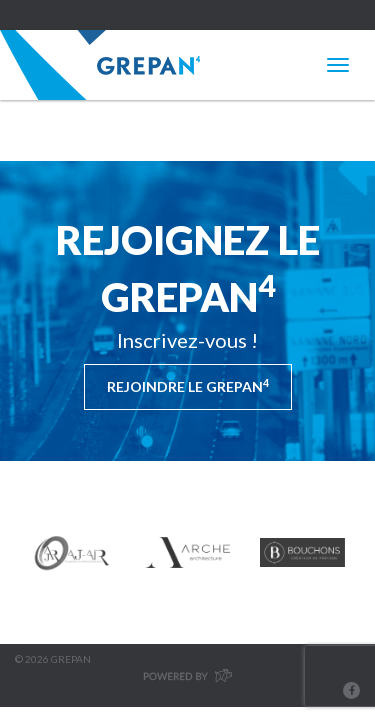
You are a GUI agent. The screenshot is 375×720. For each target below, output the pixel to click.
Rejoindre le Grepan (188, 386)
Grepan (100, 65)
